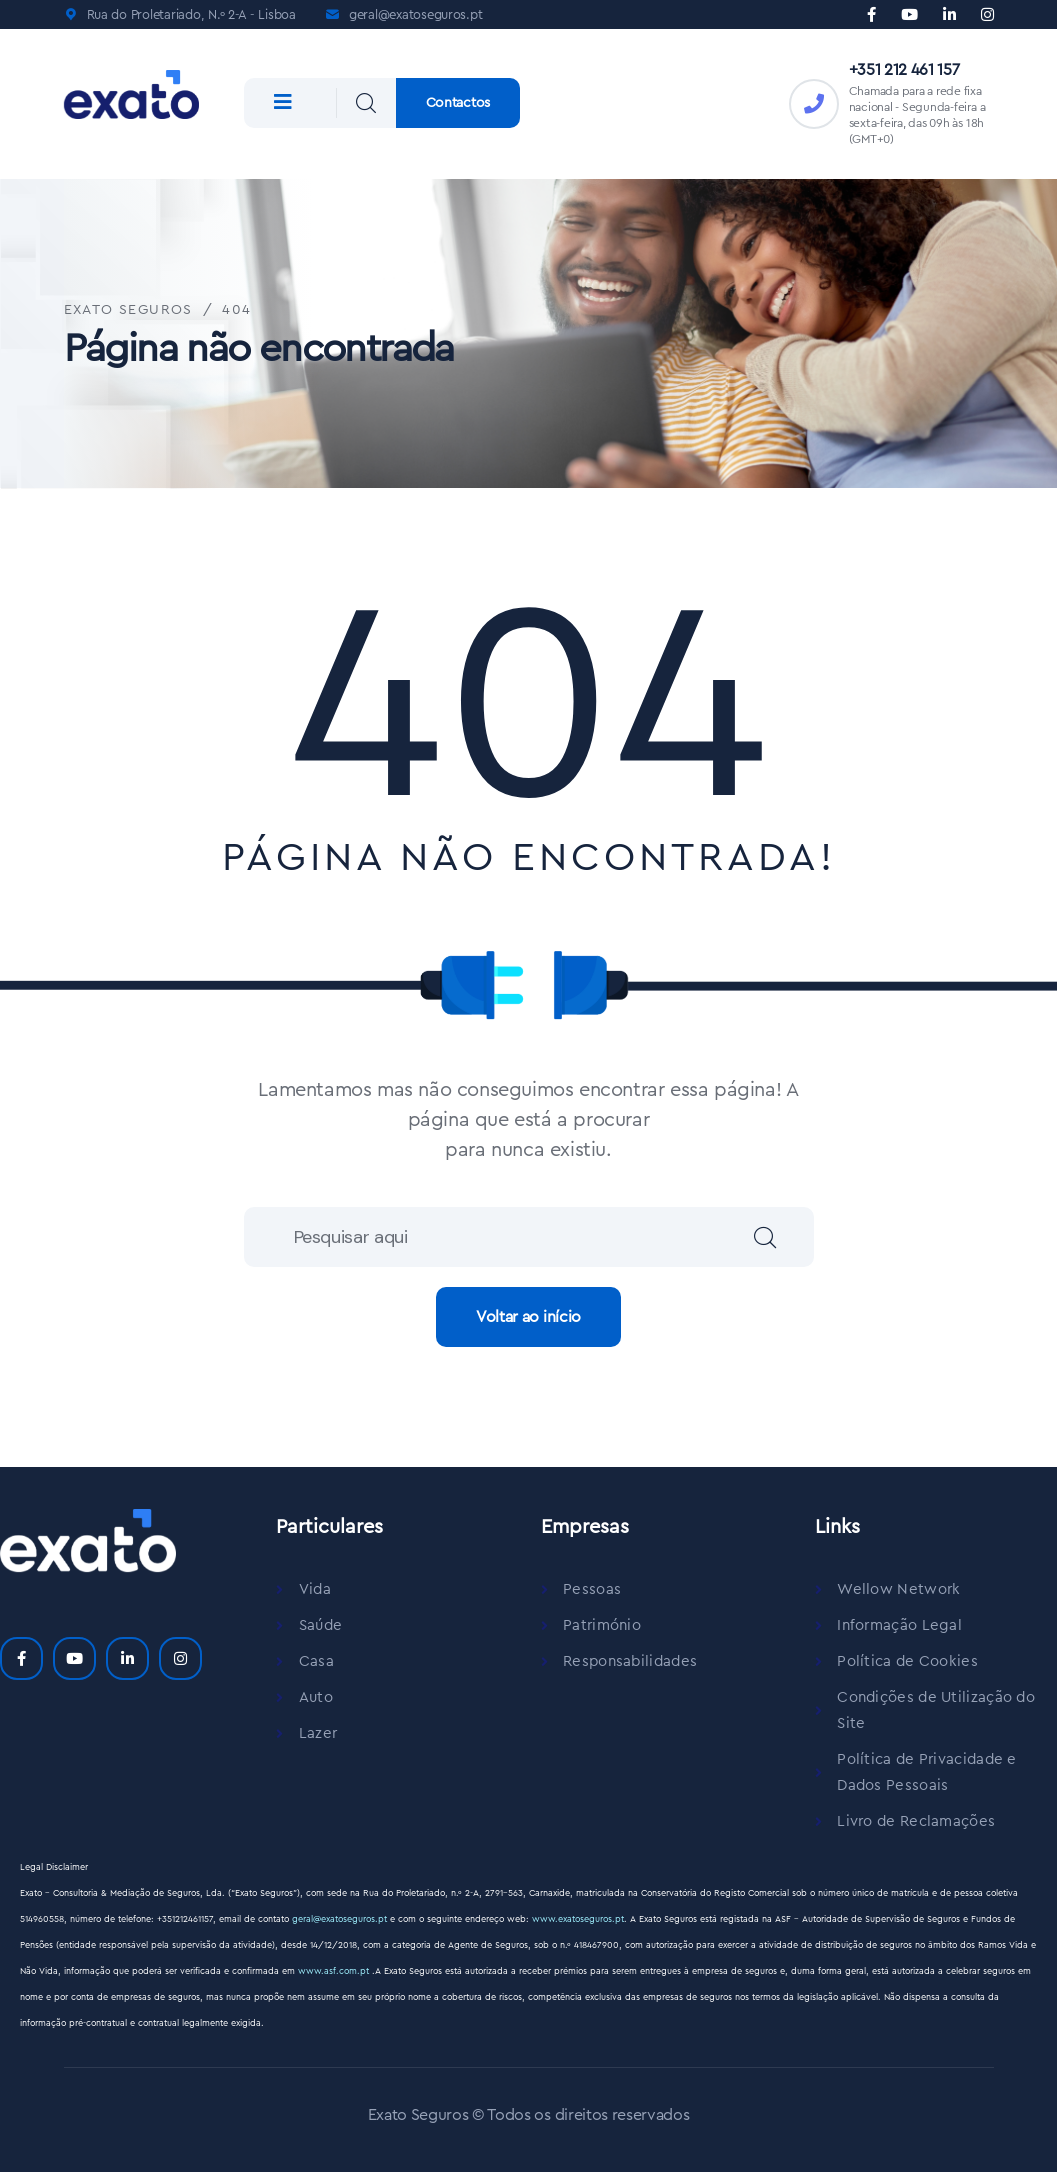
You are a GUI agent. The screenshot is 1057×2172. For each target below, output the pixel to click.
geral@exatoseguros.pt (416, 14)
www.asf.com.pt (335, 1971)
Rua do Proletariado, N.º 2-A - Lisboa (191, 14)
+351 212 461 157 (904, 70)
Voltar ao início (528, 1317)
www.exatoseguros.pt (578, 1919)
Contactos (458, 103)
